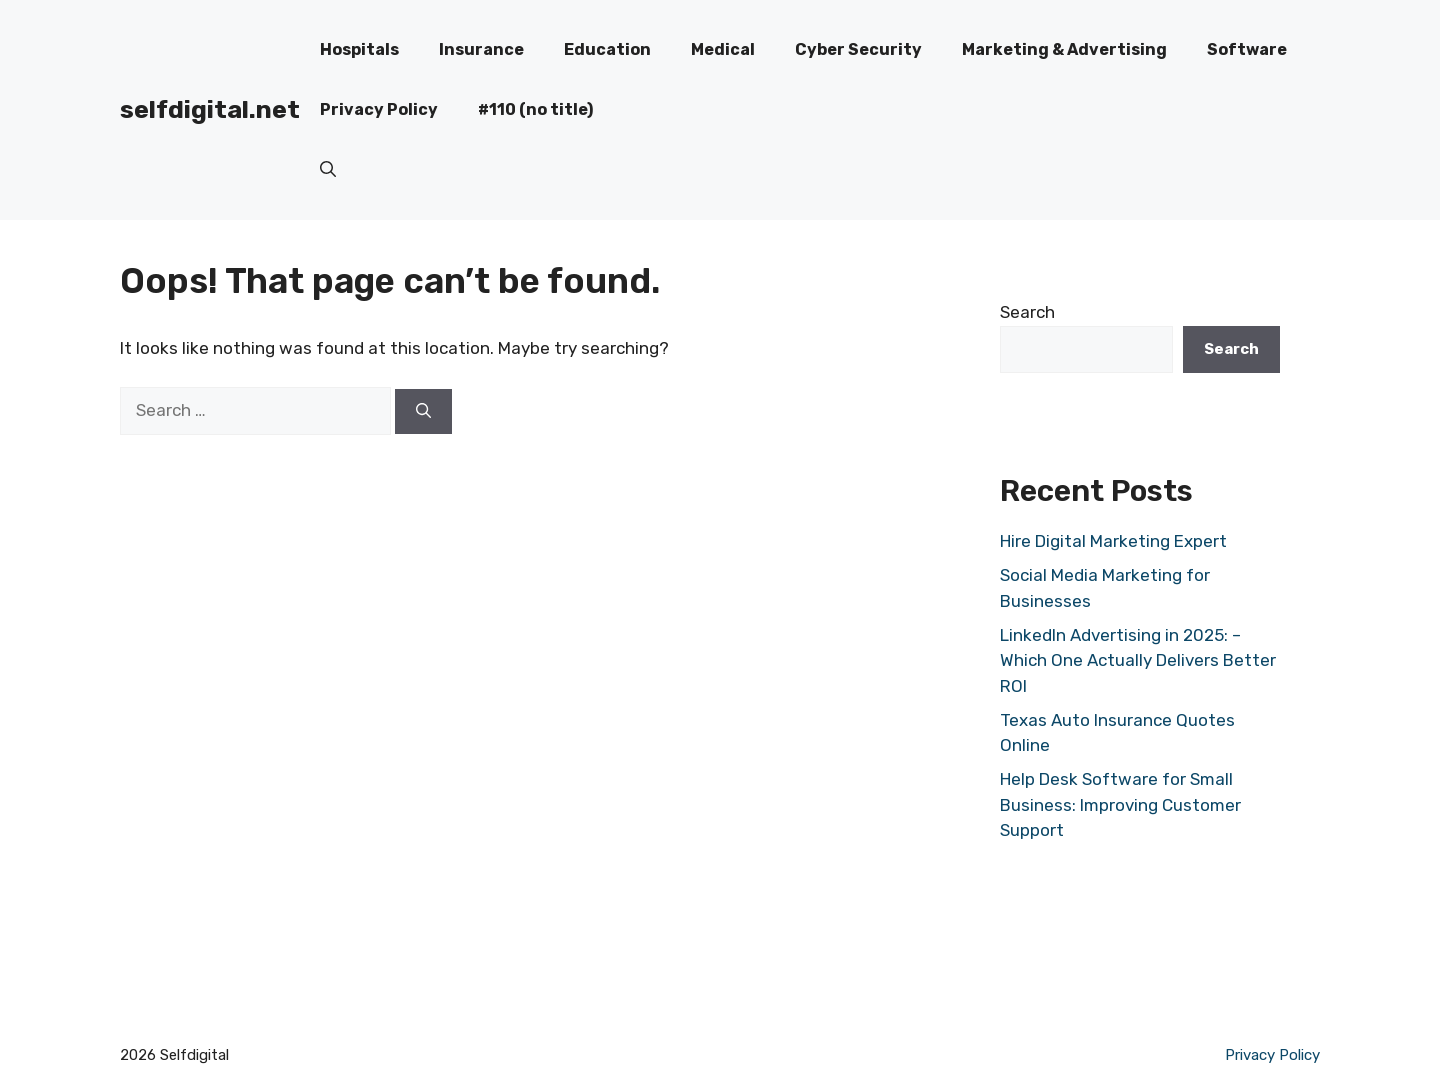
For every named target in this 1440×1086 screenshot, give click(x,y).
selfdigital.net (210, 109)
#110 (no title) (535, 109)
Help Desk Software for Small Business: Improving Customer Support (1120, 804)
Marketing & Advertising (1064, 49)
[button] (328, 170)
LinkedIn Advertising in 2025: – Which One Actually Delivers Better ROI (1138, 660)
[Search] (423, 411)
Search (1027, 312)
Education (607, 49)
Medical (723, 49)
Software (1247, 49)
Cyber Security (858, 49)
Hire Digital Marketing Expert (1113, 541)
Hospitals (359, 49)
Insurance (481, 49)
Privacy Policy (379, 109)
